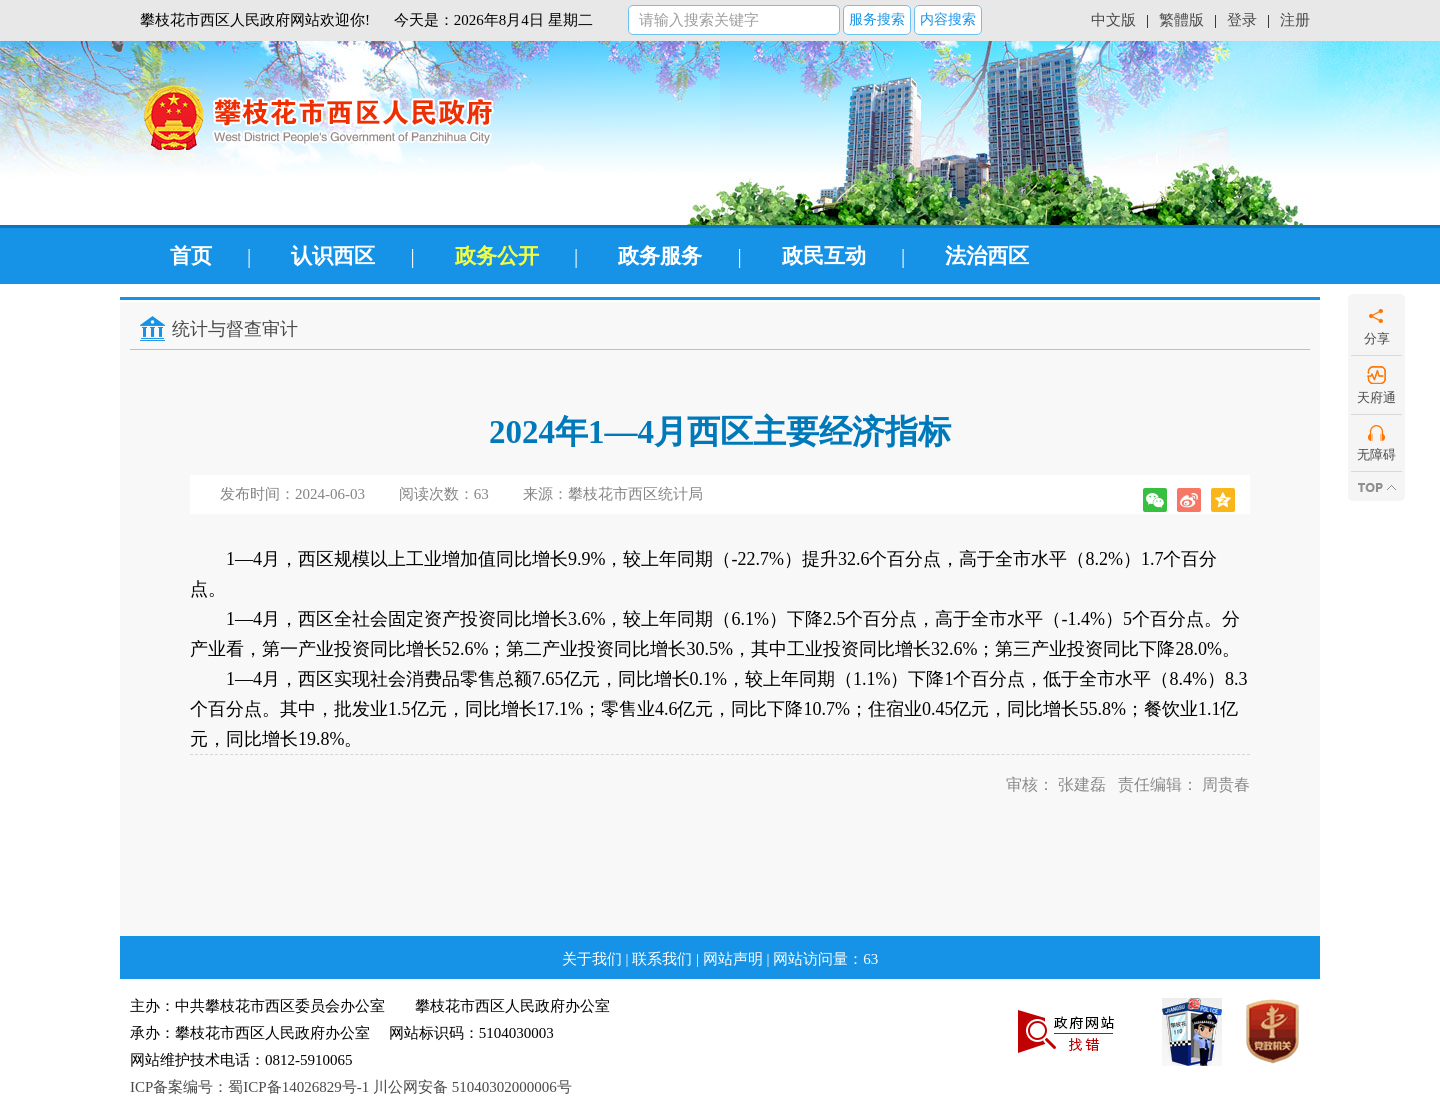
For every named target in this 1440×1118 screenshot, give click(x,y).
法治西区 (987, 256)
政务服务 (660, 256)
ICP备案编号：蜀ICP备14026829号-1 (249, 1087)
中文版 (1113, 20)
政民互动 (824, 256)
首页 (191, 256)
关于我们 (592, 959)
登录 (1242, 20)
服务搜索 (877, 19)
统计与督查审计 (235, 329)
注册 (1295, 20)
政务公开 (497, 256)
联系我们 (662, 959)
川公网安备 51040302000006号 (472, 1087)
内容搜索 (948, 19)
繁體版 (1181, 20)
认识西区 (333, 256)
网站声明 (733, 959)
